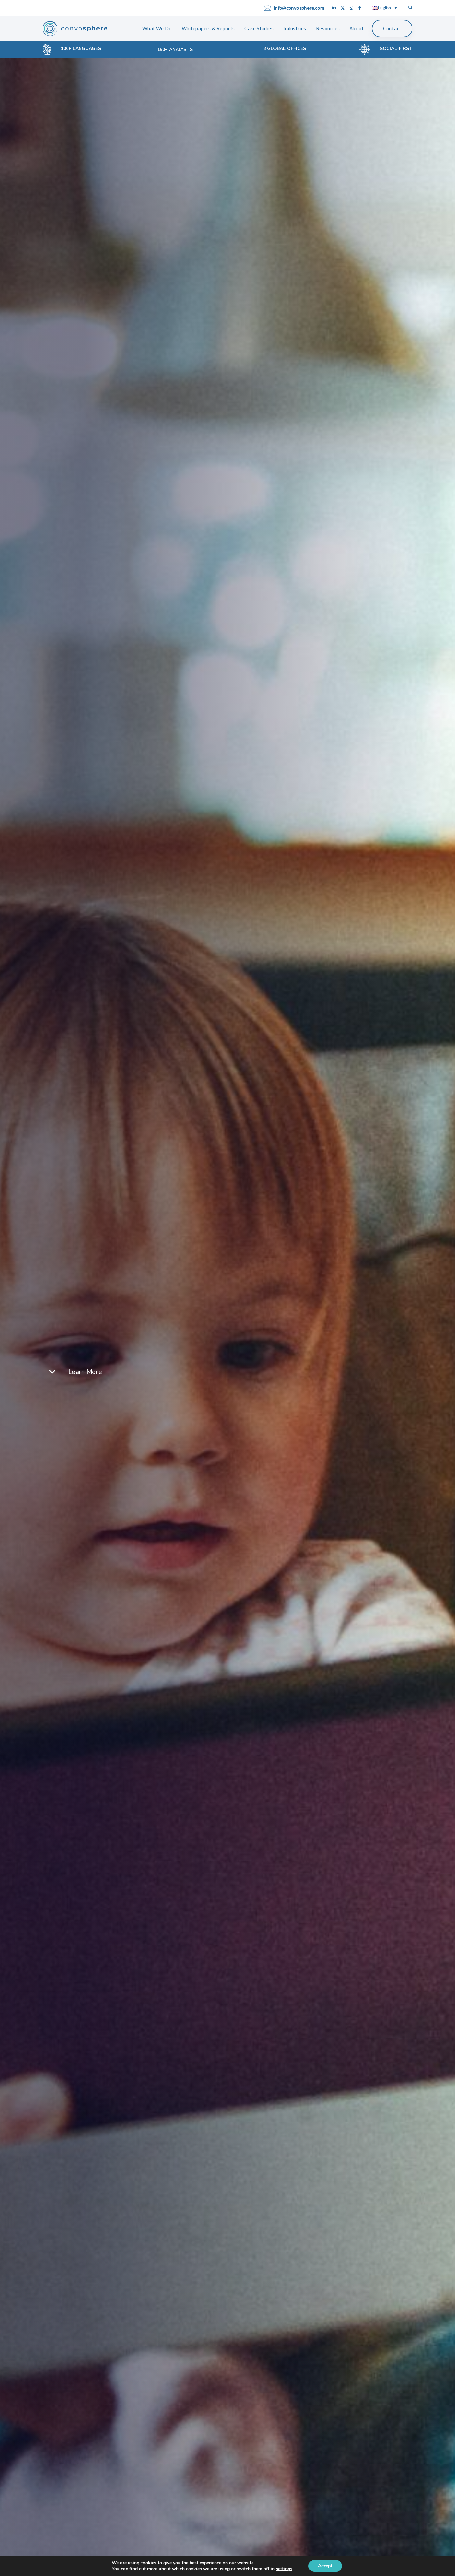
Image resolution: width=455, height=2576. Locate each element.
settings (286, 2568)
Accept (328, 2566)
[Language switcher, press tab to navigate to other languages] (384, 8)
